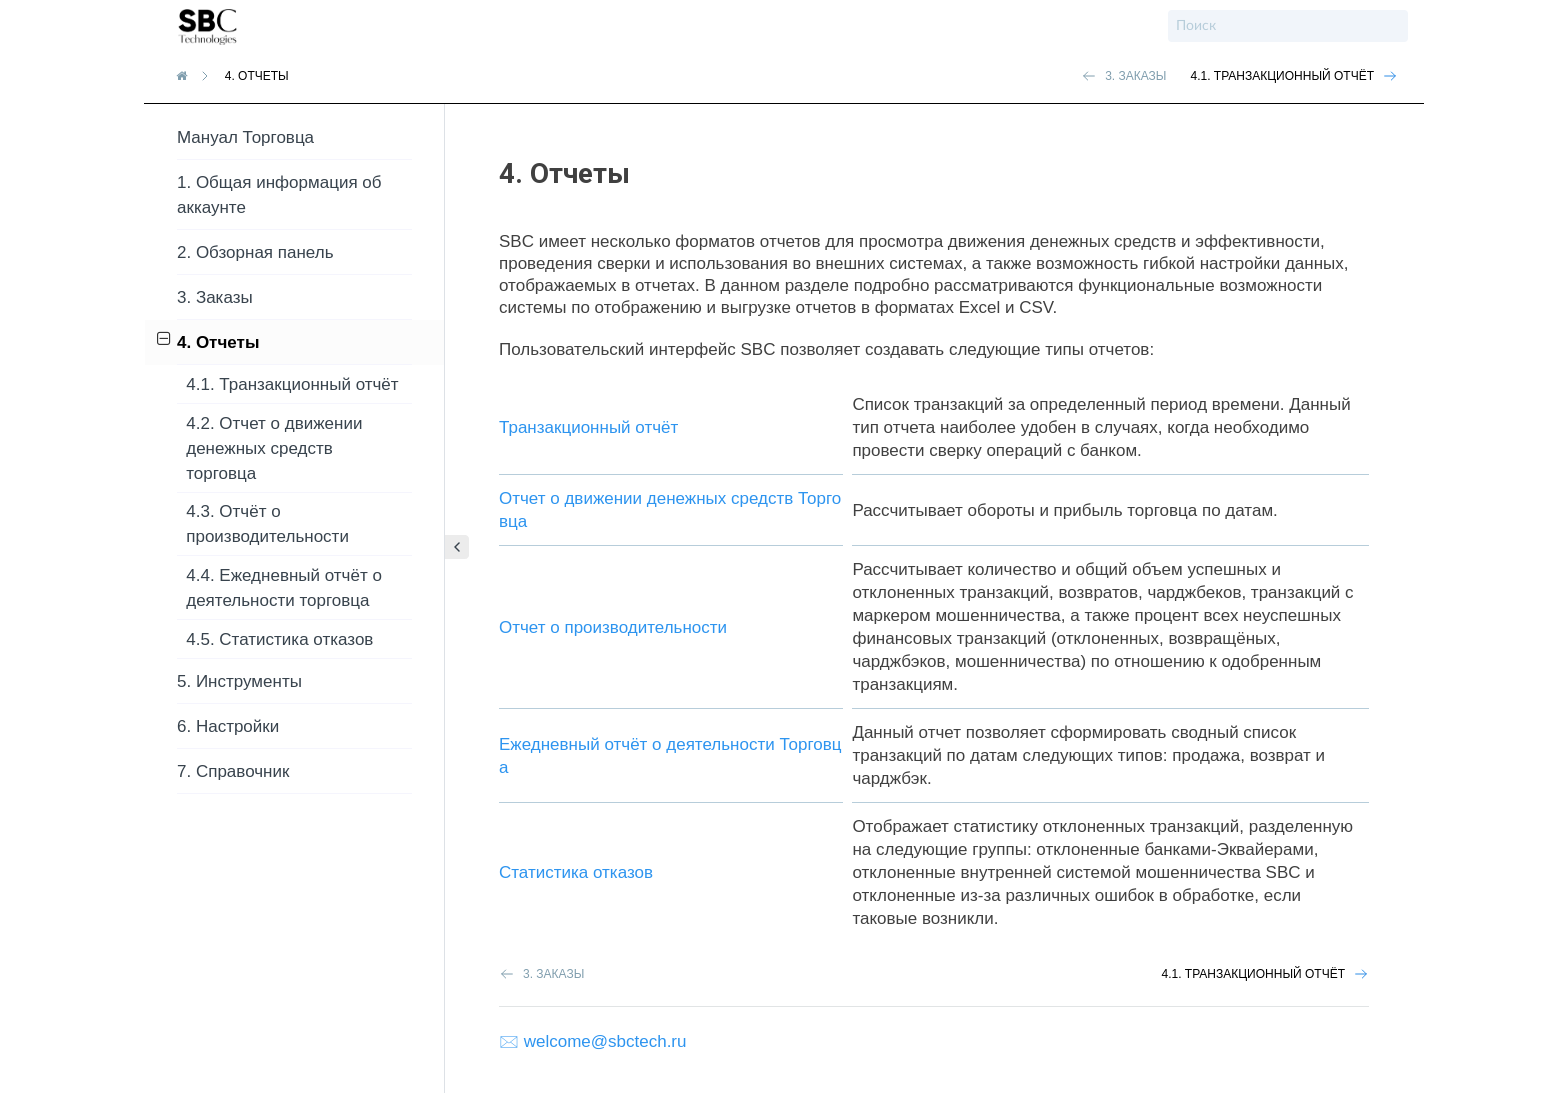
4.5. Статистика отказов (279, 639)
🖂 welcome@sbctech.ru (593, 1041)
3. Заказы (215, 297)
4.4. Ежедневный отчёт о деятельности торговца (284, 588)
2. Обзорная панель (255, 252)
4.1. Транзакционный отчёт (292, 384)
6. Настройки (228, 726)
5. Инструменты (239, 681)
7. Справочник (233, 771)
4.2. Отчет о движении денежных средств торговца (274, 448)
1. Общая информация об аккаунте (279, 195)
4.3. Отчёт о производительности (267, 524)
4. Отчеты (208, 341)
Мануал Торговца (245, 137)
